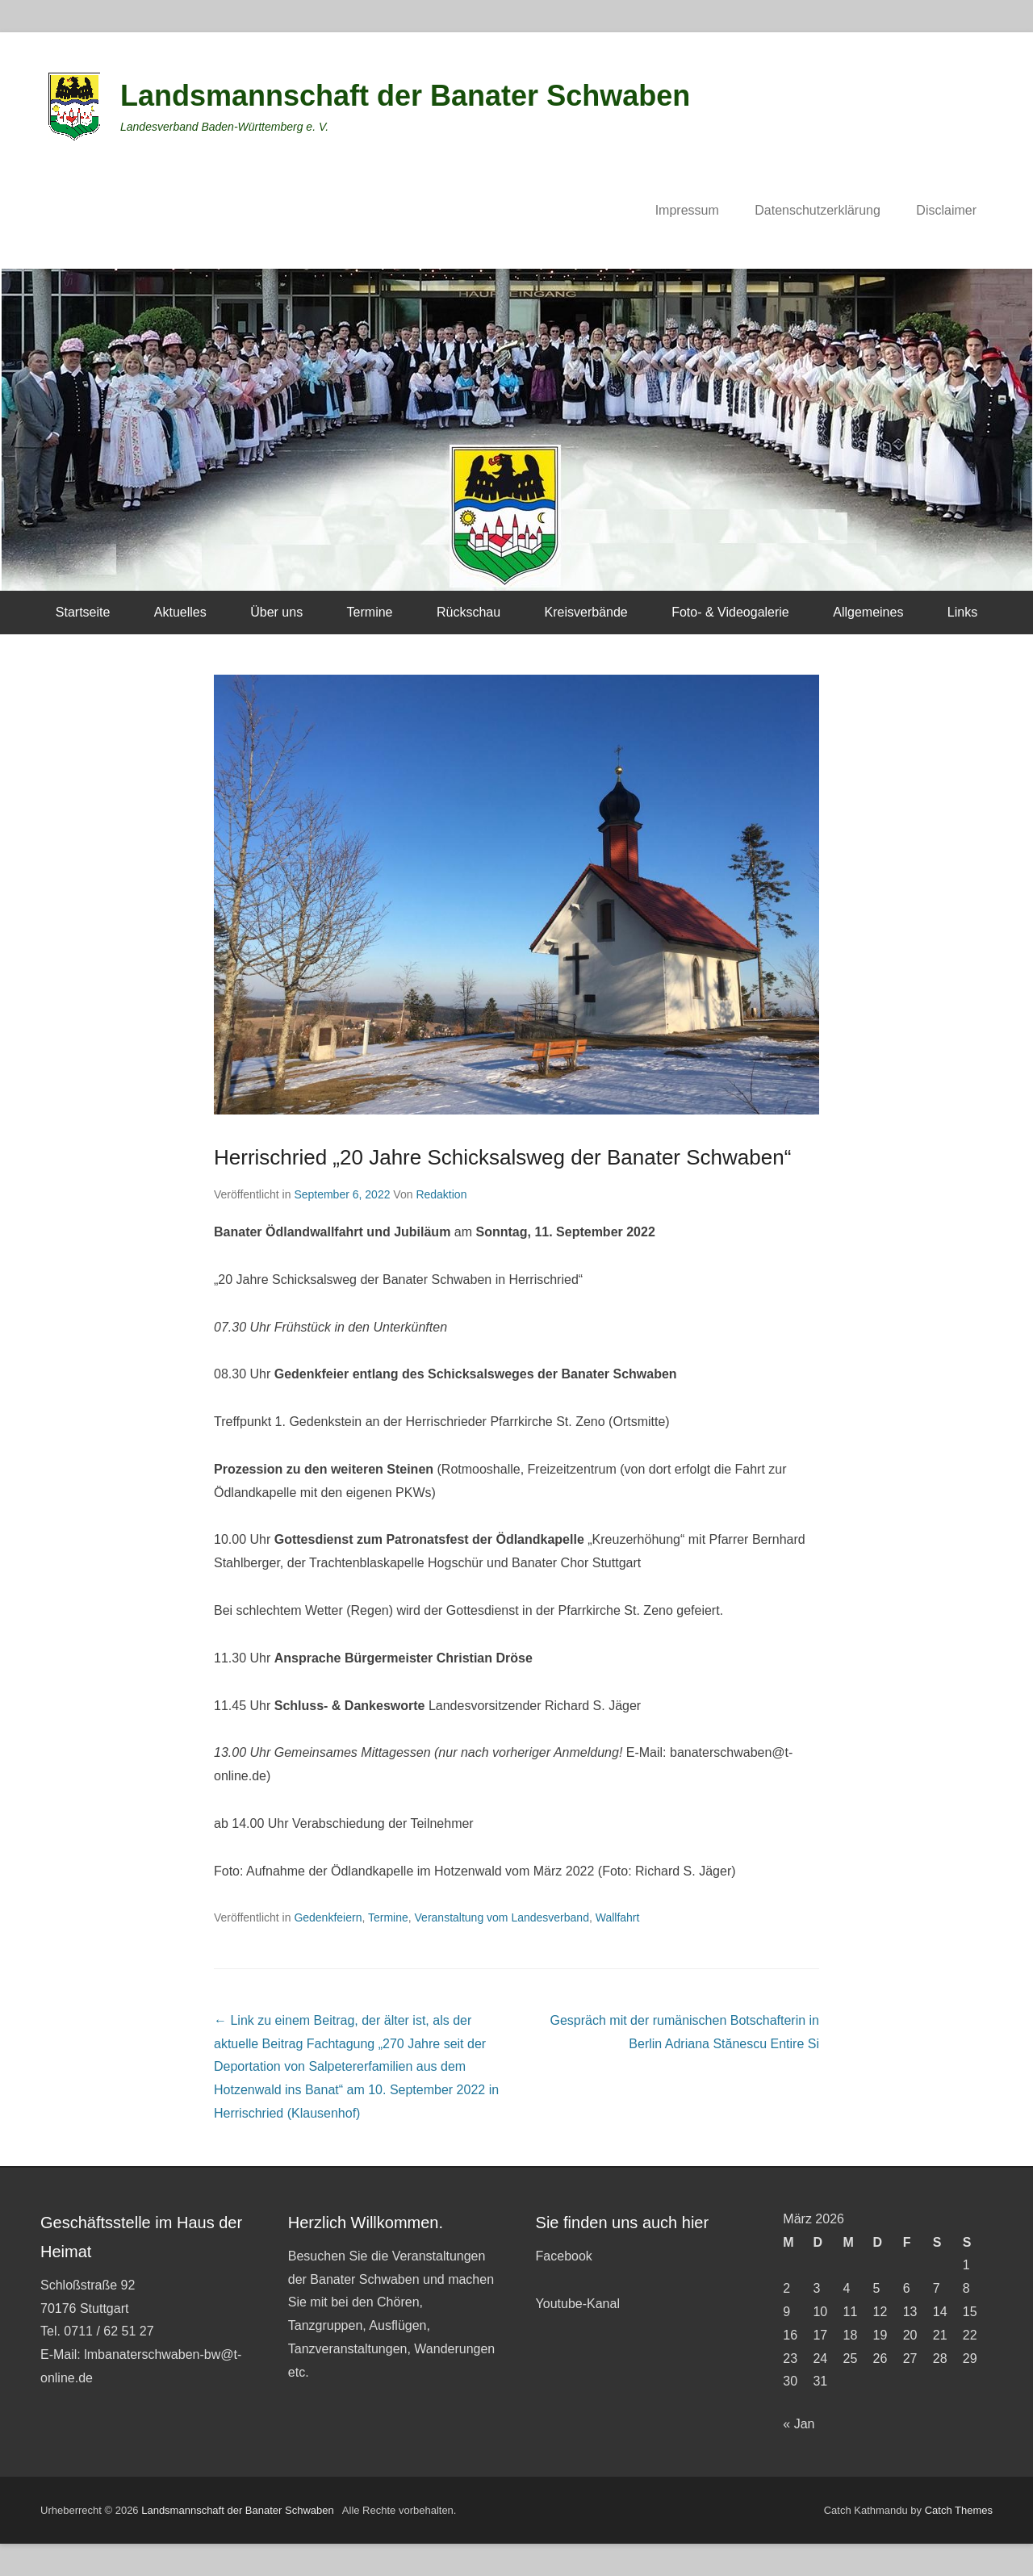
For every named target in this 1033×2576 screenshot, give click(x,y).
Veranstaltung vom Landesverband (502, 1917)
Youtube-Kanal (578, 2303)
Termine (370, 612)
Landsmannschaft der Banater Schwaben (405, 95)
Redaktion (441, 1194)
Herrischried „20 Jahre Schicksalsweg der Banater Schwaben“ (502, 1157)
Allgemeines (868, 612)
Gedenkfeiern (328, 1917)
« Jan (798, 2424)
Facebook (564, 2256)
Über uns (276, 612)
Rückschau (468, 612)
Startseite (83, 612)
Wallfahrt (618, 1917)
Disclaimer (946, 210)
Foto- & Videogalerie (730, 612)
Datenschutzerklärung (817, 210)
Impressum (687, 210)
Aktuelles (180, 612)
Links (962, 612)
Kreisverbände (586, 612)
